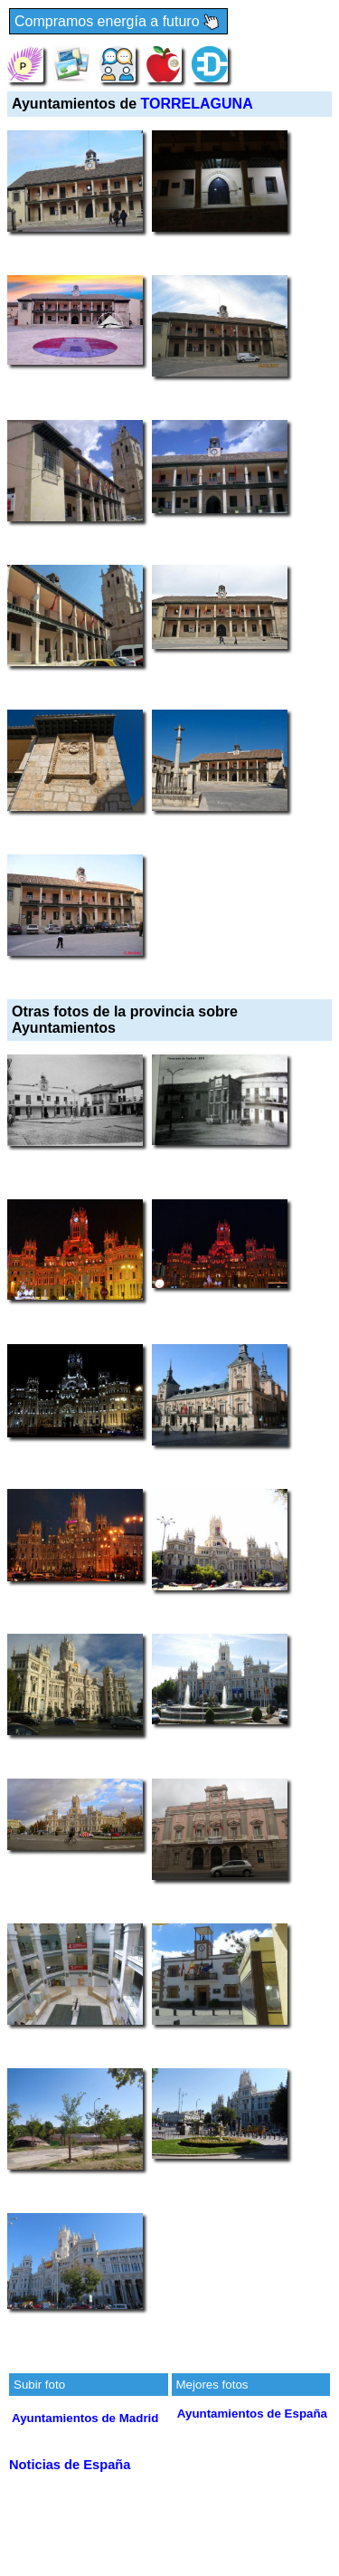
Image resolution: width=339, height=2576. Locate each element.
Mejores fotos (212, 2384)
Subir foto (39, 2384)
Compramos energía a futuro (118, 22)
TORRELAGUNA (197, 103)
